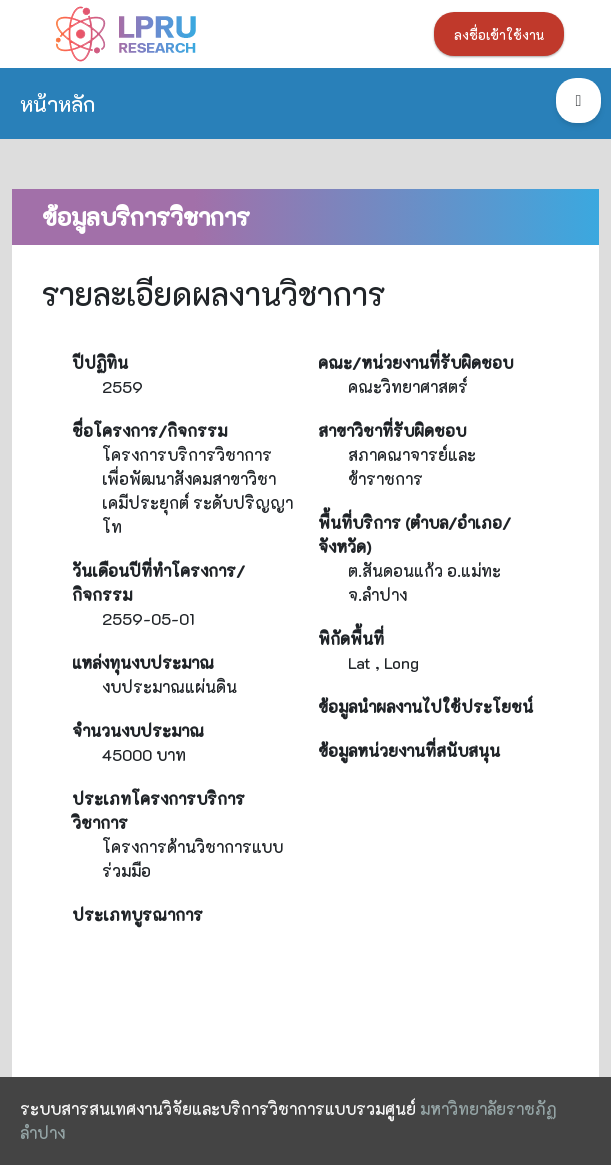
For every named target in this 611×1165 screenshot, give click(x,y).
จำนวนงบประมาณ (138, 730)
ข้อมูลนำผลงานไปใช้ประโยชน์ (425, 706)
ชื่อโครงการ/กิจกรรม (149, 430)
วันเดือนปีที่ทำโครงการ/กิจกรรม (158, 582)
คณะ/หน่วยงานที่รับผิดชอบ (415, 362)
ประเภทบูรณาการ (137, 914)
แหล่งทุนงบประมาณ (143, 662)
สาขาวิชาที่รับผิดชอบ (392, 430)
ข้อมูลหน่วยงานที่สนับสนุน (409, 750)
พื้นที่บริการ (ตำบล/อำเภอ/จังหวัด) (414, 534)
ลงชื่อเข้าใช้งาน (499, 35)
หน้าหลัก (57, 103)
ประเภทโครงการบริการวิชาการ (158, 810)
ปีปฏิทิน (100, 362)
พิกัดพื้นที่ (351, 638)
